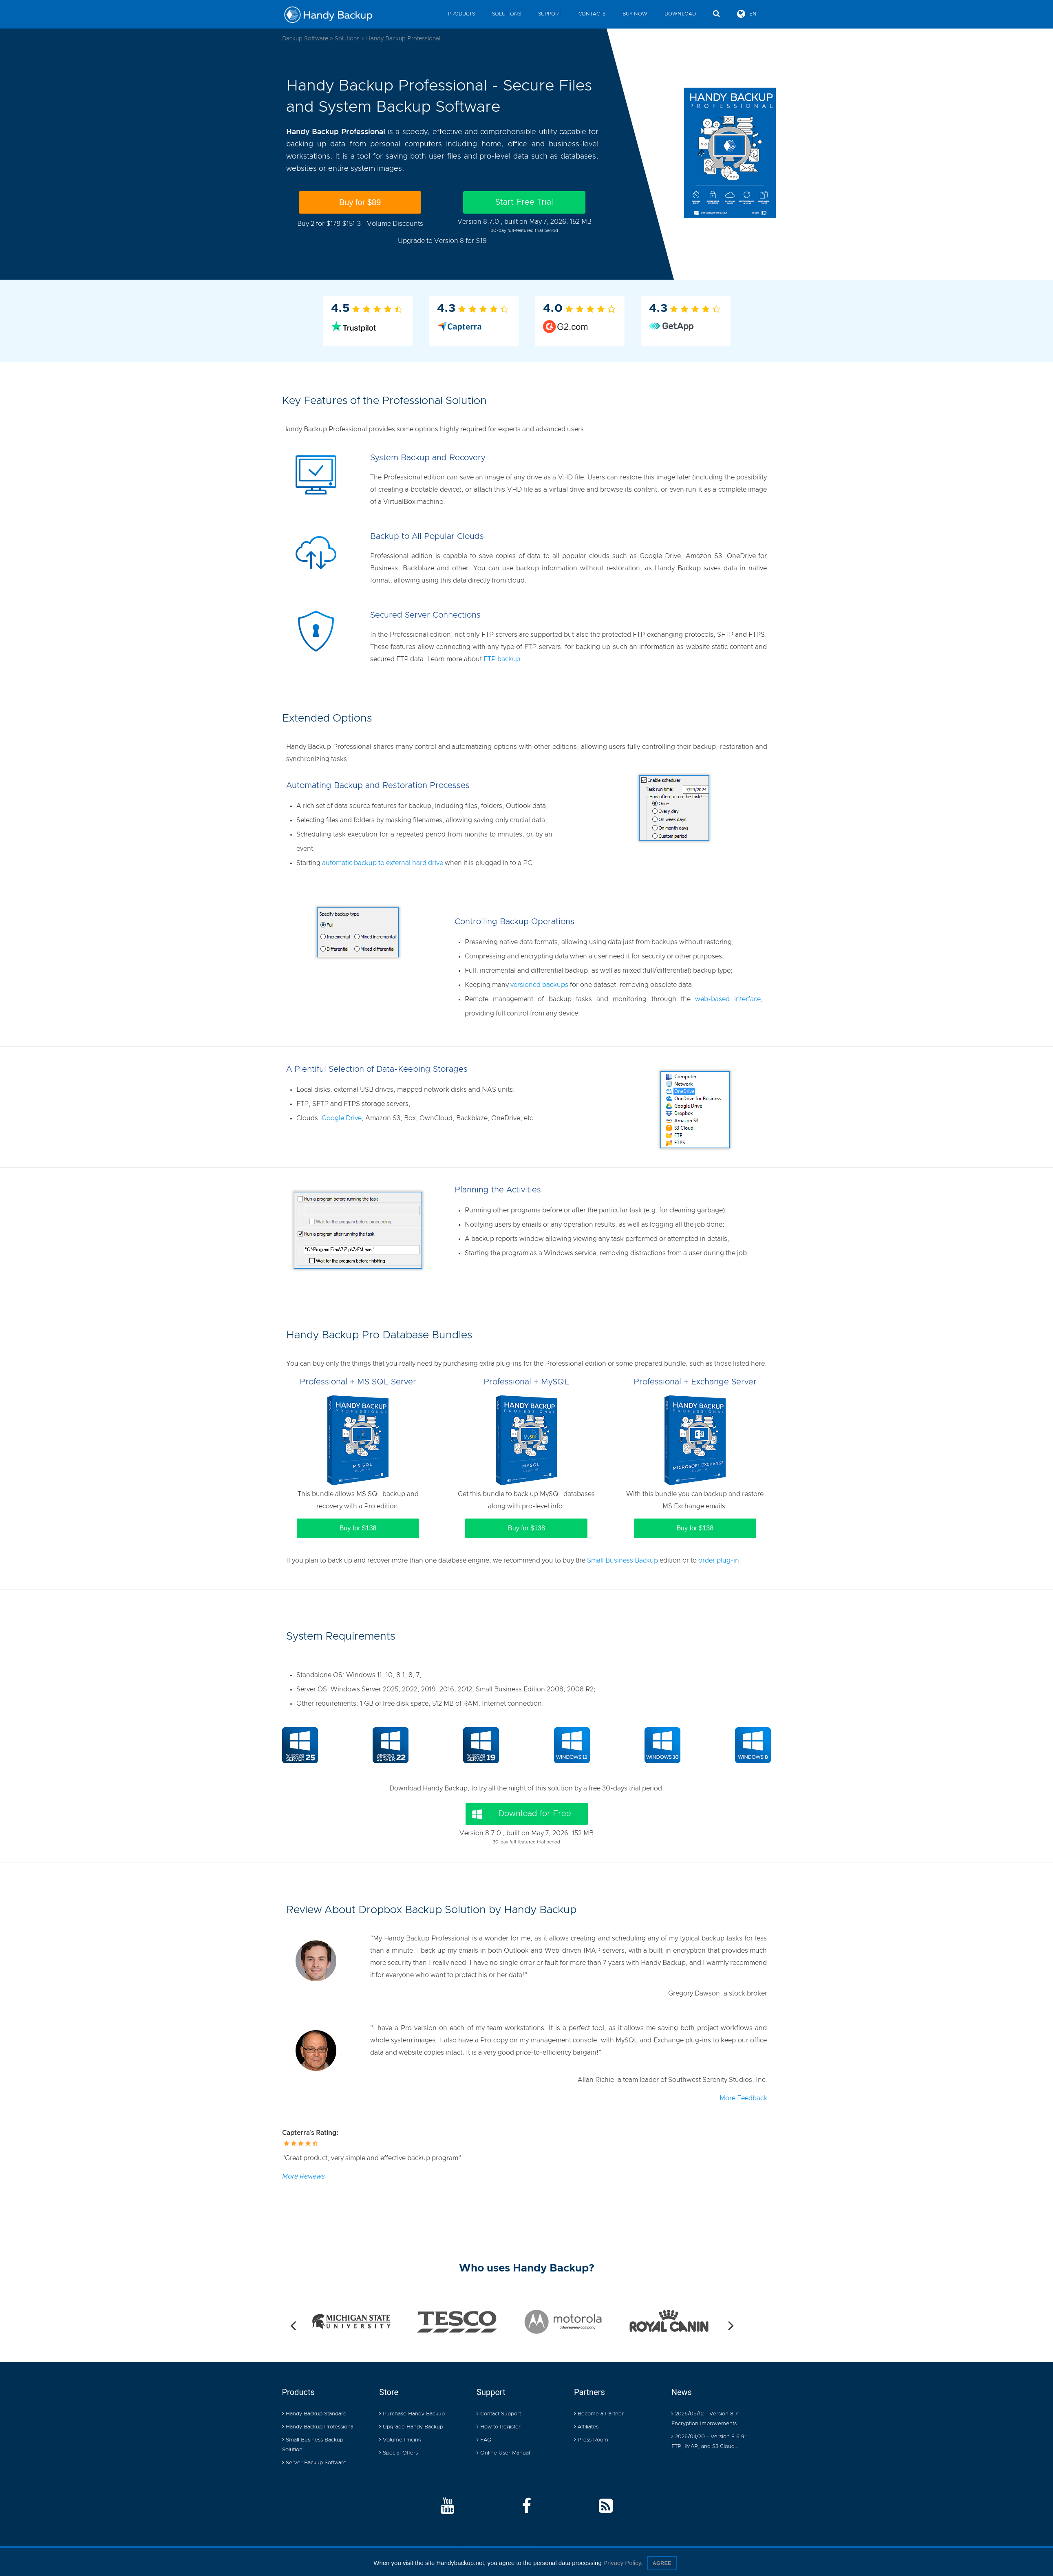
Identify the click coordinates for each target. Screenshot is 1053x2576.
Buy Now (635, 13)
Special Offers (398, 2453)
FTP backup (501, 659)
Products (461, 13)
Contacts (591, 13)
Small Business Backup (622, 1560)
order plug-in (718, 1560)
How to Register (499, 2427)
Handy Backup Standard (314, 2414)
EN (747, 13)
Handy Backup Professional (318, 2427)
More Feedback (743, 2098)
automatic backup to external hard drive (382, 863)
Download (680, 13)
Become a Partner (599, 2414)
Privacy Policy (622, 2562)
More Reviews (303, 2176)
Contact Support (499, 2414)
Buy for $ (360, 202)
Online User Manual (503, 2453)
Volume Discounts (395, 224)
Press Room (591, 2440)
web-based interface (728, 999)
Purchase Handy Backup (412, 2414)
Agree (662, 2563)
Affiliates (586, 2427)
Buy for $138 (358, 1528)
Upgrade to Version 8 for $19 (442, 241)
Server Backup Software (314, 2463)
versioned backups (539, 985)
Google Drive (342, 1118)
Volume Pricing (400, 2440)
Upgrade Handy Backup (411, 2427)
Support (549, 13)
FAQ (484, 2440)
